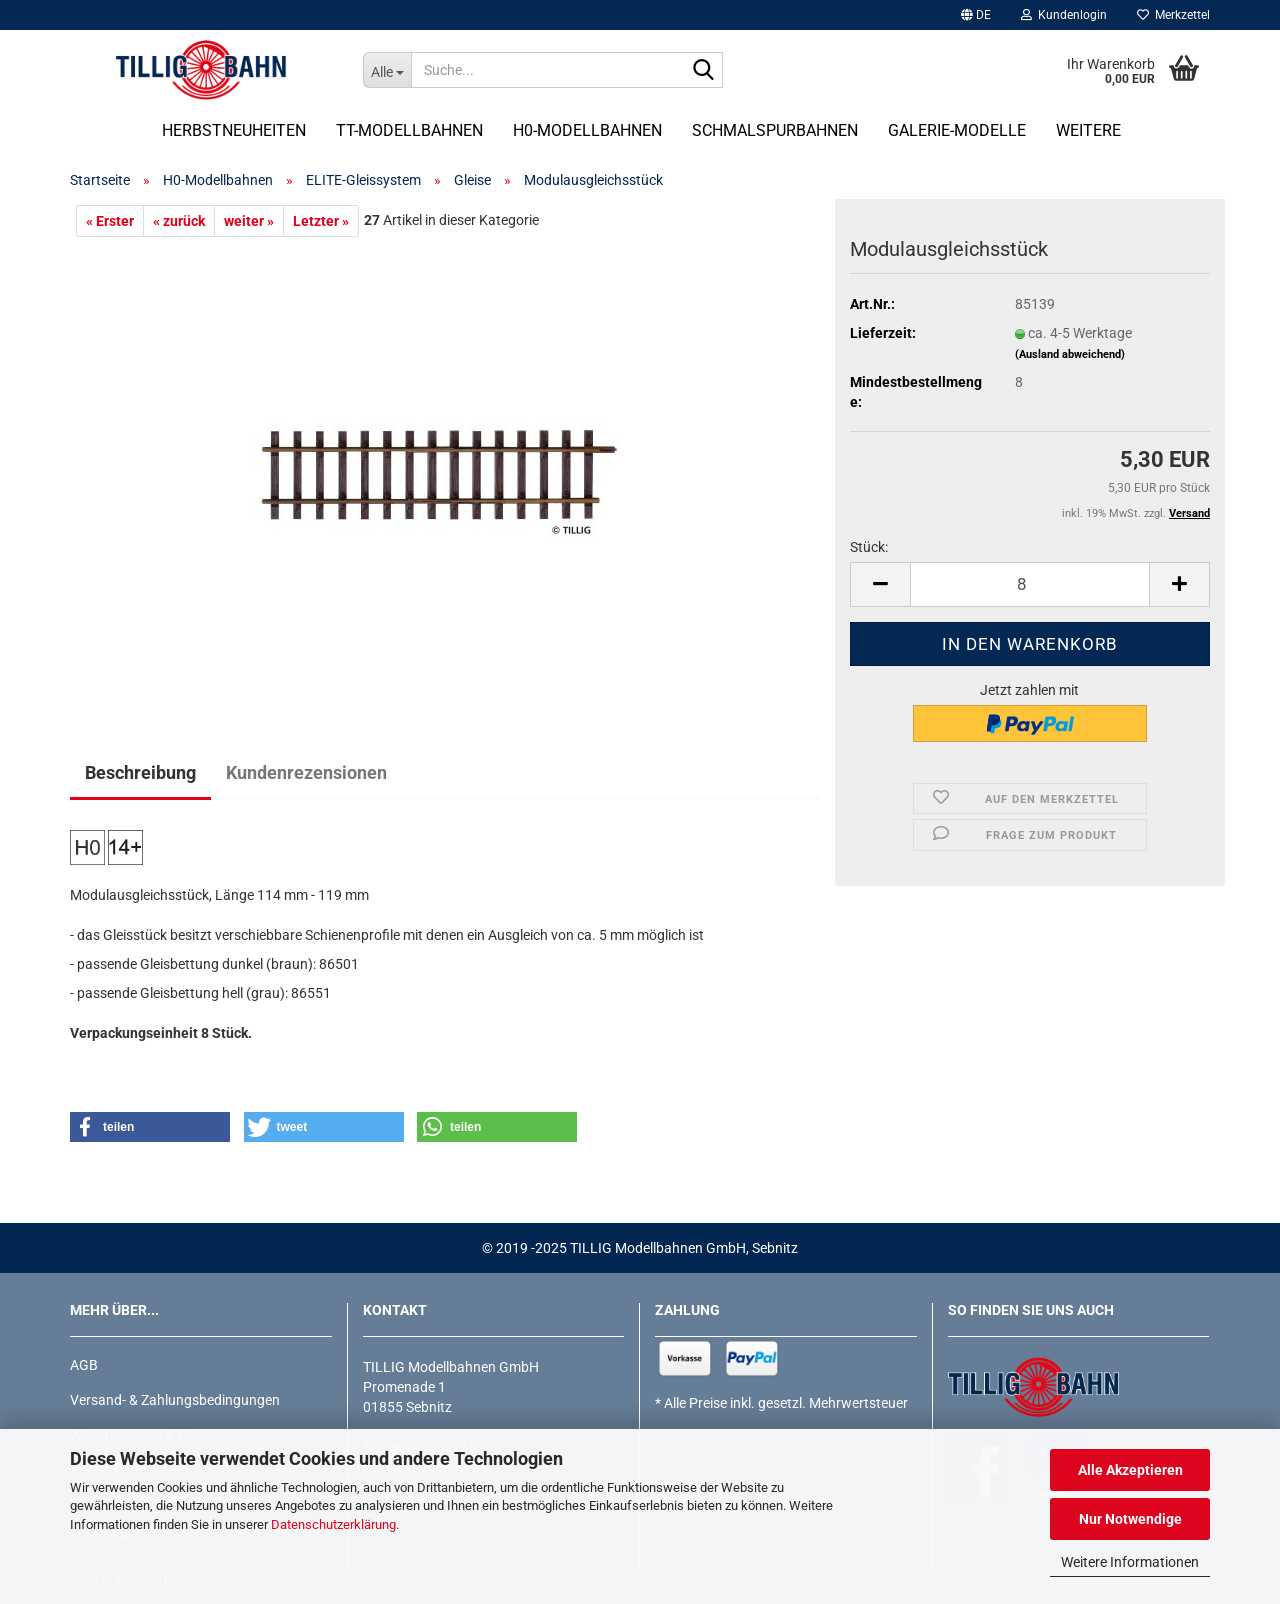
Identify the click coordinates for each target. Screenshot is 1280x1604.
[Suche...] (387, 70)
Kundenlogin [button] (1064, 15)
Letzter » (321, 221)
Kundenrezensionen (306, 772)
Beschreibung (140, 772)
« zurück (179, 221)
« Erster (110, 221)
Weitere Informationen (1130, 1562)
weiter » (249, 221)
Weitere (1088, 130)
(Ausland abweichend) (1070, 354)
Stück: (869, 547)
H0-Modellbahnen (587, 130)
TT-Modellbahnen (409, 130)
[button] (976, 15)
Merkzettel (1173, 15)
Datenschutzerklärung (333, 1524)
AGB (84, 1365)
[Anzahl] (1030, 584)
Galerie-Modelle (957, 130)
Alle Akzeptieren (1130, 1470)
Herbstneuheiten (234, 130)
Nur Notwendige (1130, 1519)
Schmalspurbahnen (775, 130)
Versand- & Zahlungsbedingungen (175, 1400)
